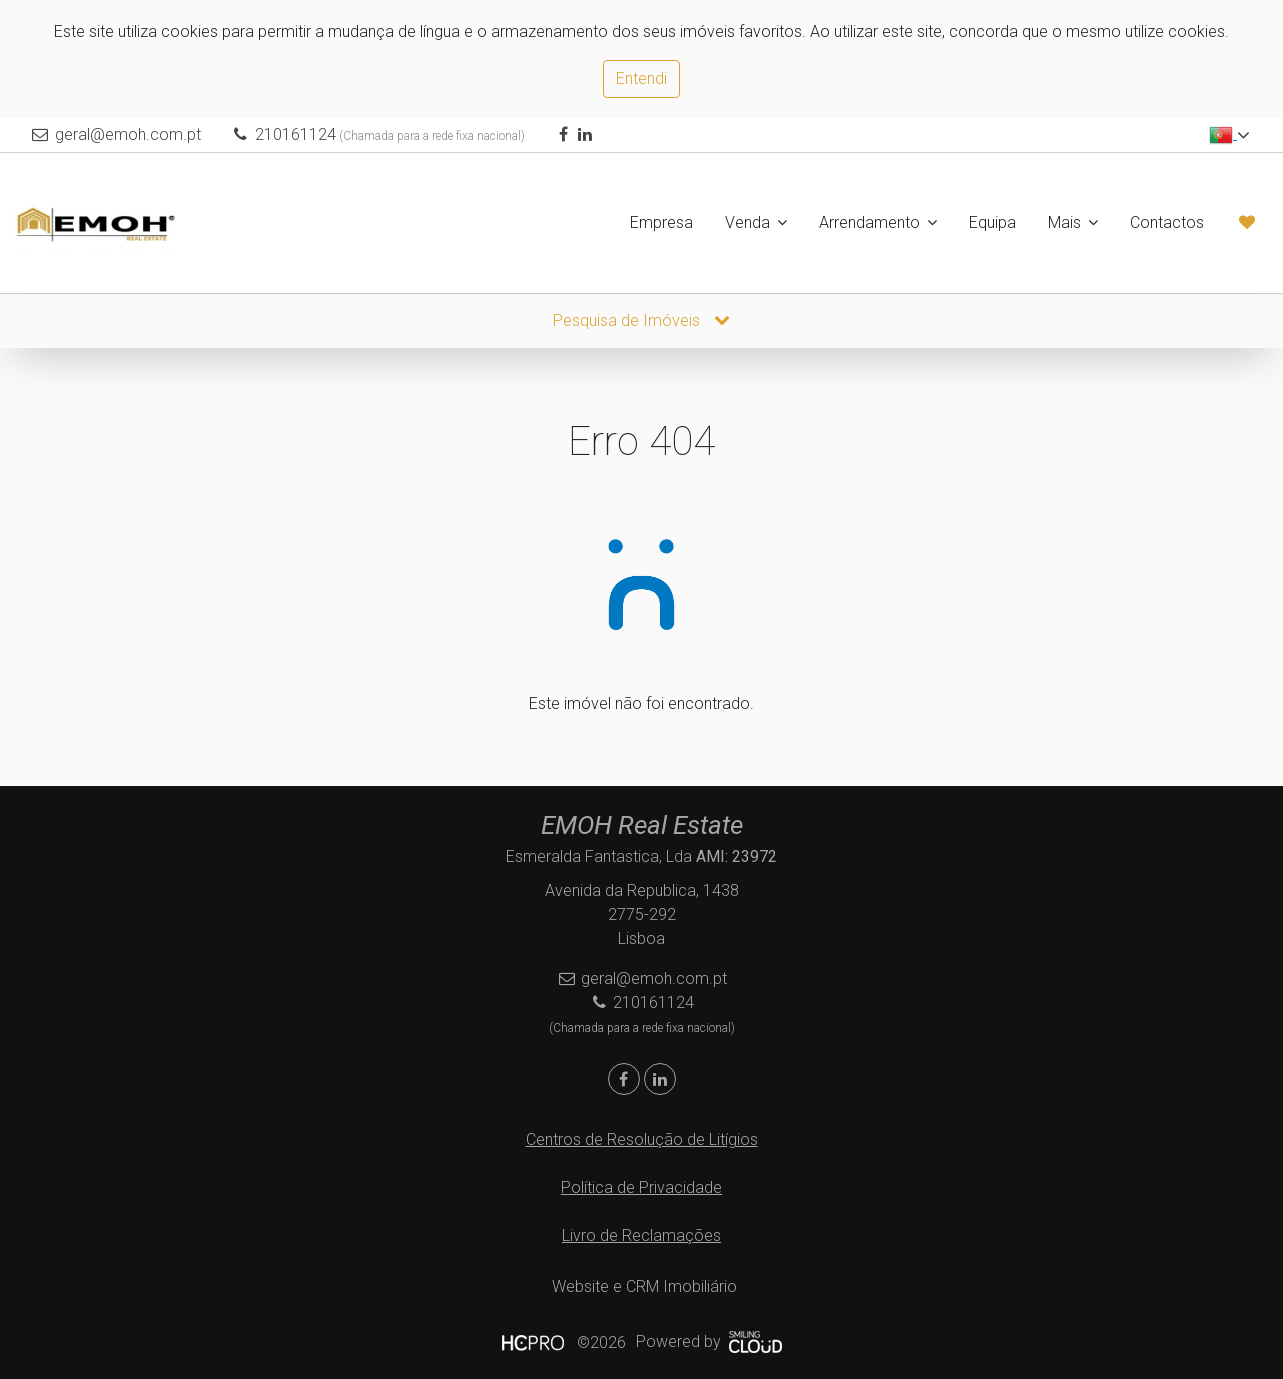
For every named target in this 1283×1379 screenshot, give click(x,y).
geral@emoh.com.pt (128, 134)
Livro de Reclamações (641, 1235)
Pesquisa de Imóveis (641, 320)
